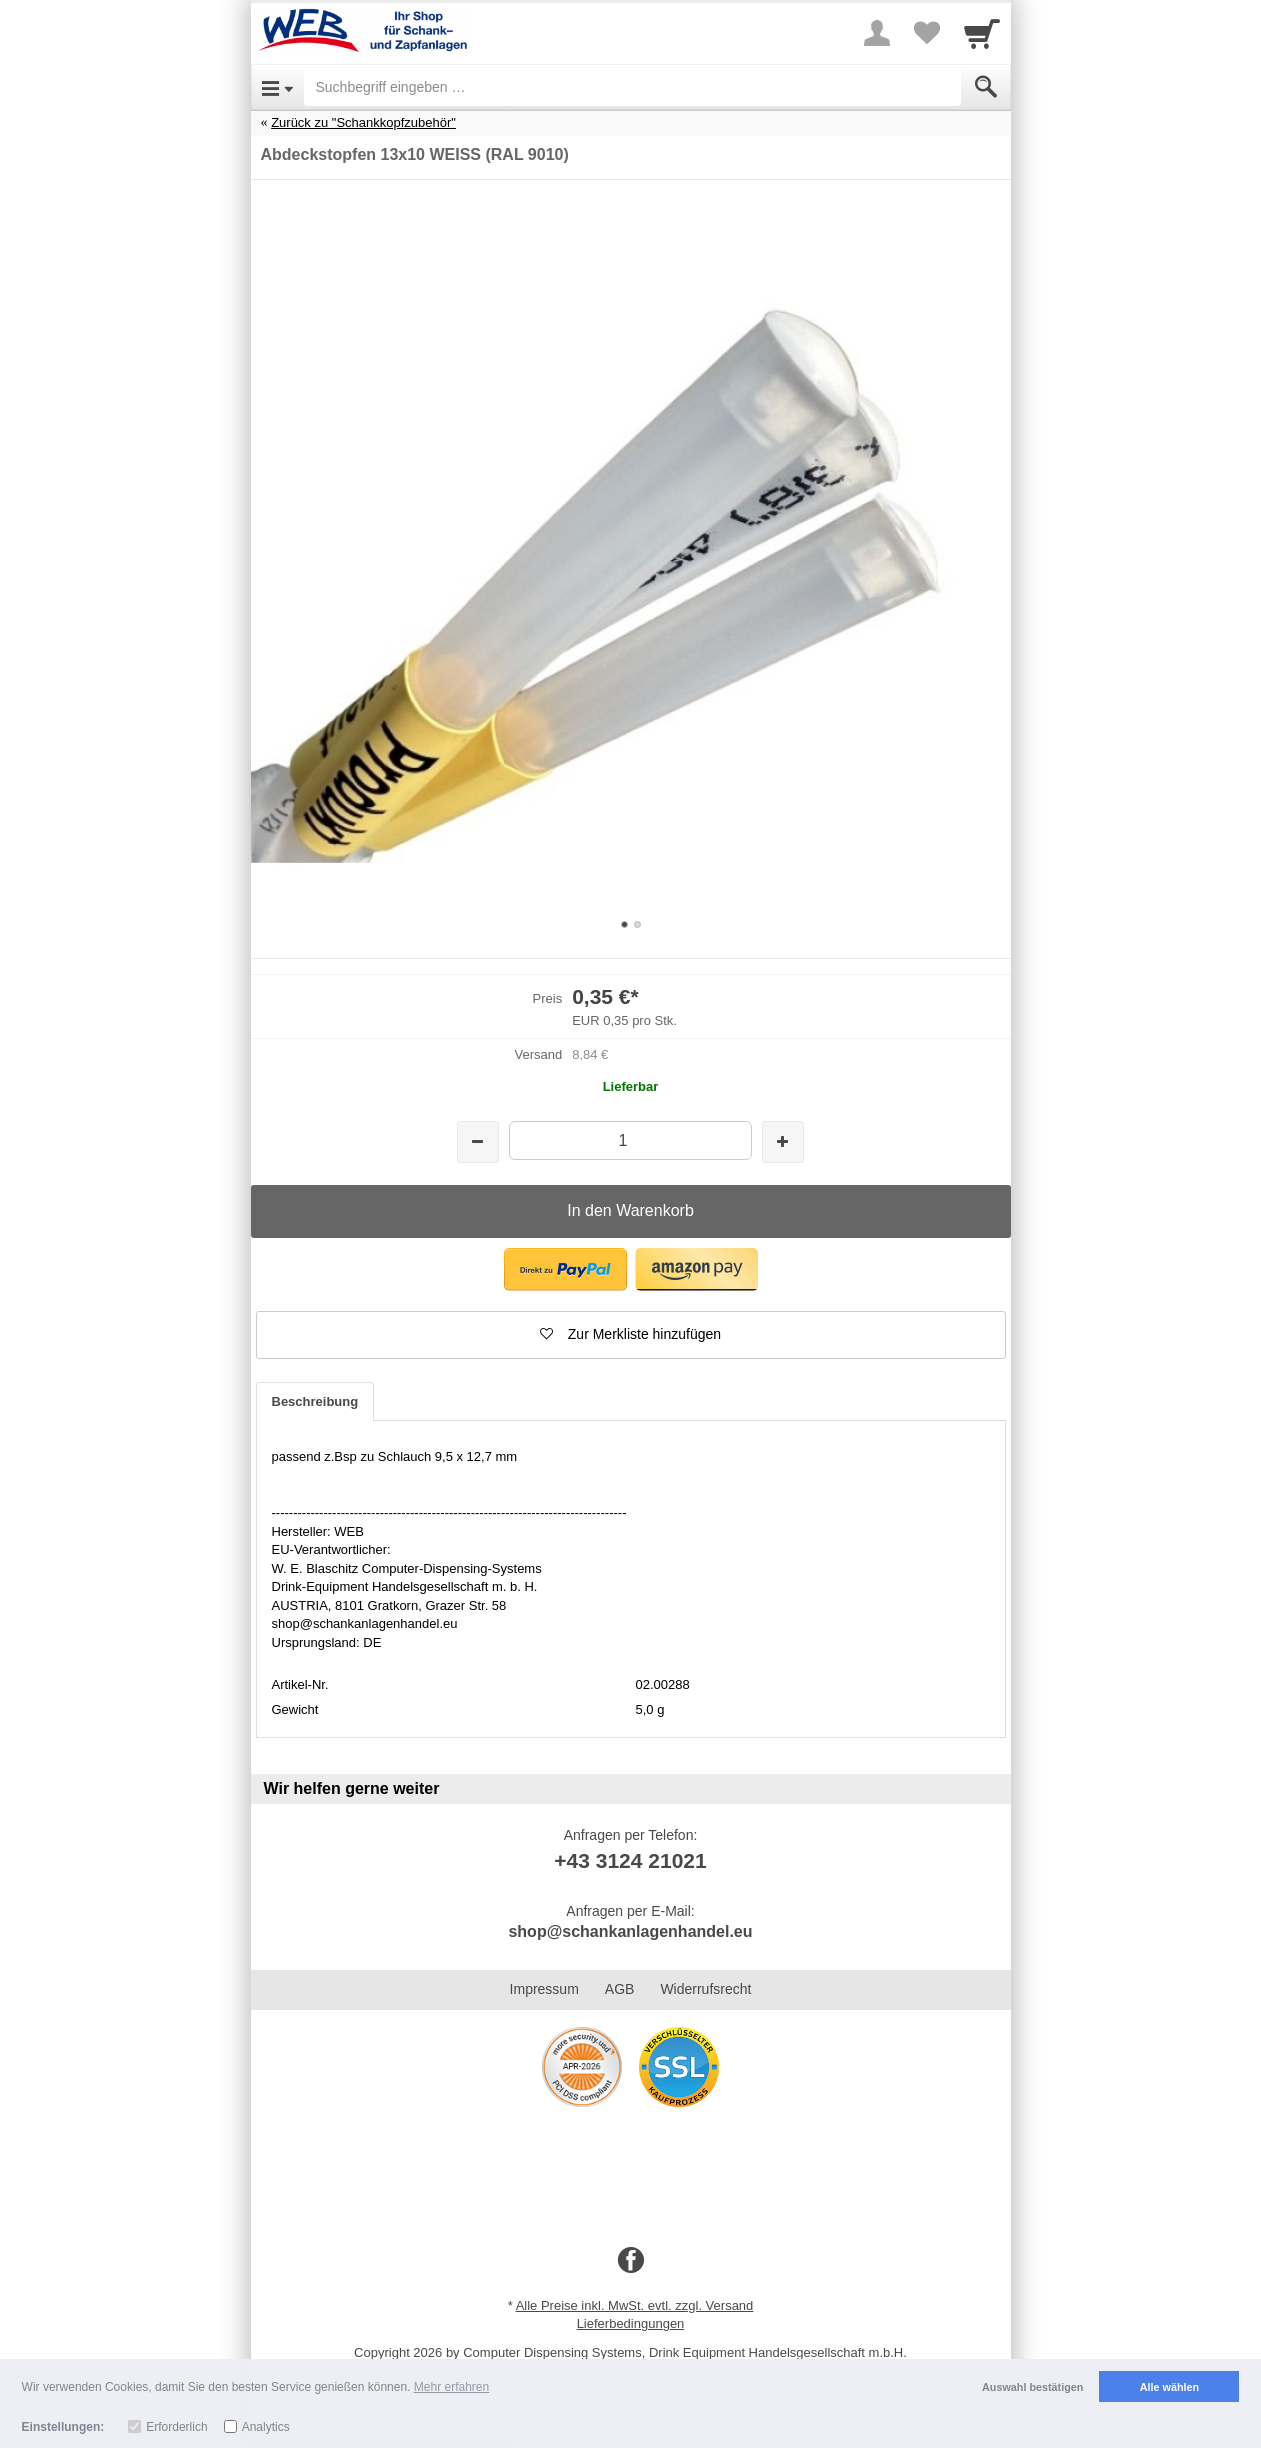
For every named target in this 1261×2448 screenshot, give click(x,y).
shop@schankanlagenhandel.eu (630, 1931)
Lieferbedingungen (631, 2323)
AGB (620, 1989)
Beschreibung (315, 1401)
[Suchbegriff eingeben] (632, 87)
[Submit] (986, 87)
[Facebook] (631, 2261)
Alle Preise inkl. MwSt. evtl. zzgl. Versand (635, 2305)
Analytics (266, 2427)
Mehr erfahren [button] (451, 2387)
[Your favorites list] (927, 33)
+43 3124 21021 (630, 1860)
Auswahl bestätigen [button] (1032, 2387)
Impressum (544, 1989)
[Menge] (630, 1140)
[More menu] (877, 33)
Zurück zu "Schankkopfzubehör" (363, 122)
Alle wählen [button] (1169, 2387)
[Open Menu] (277, 87)
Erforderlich (176, 2427)
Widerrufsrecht (705, 1989)
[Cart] (982, 33)
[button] (565, 1269)
